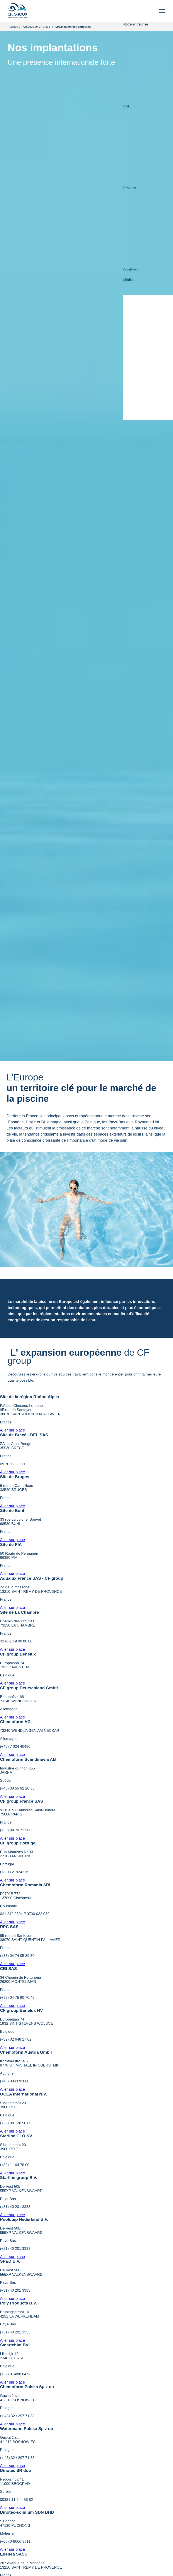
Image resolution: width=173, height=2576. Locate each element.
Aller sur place (12, 1430)
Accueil (13, 26)
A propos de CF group (36, 26)
